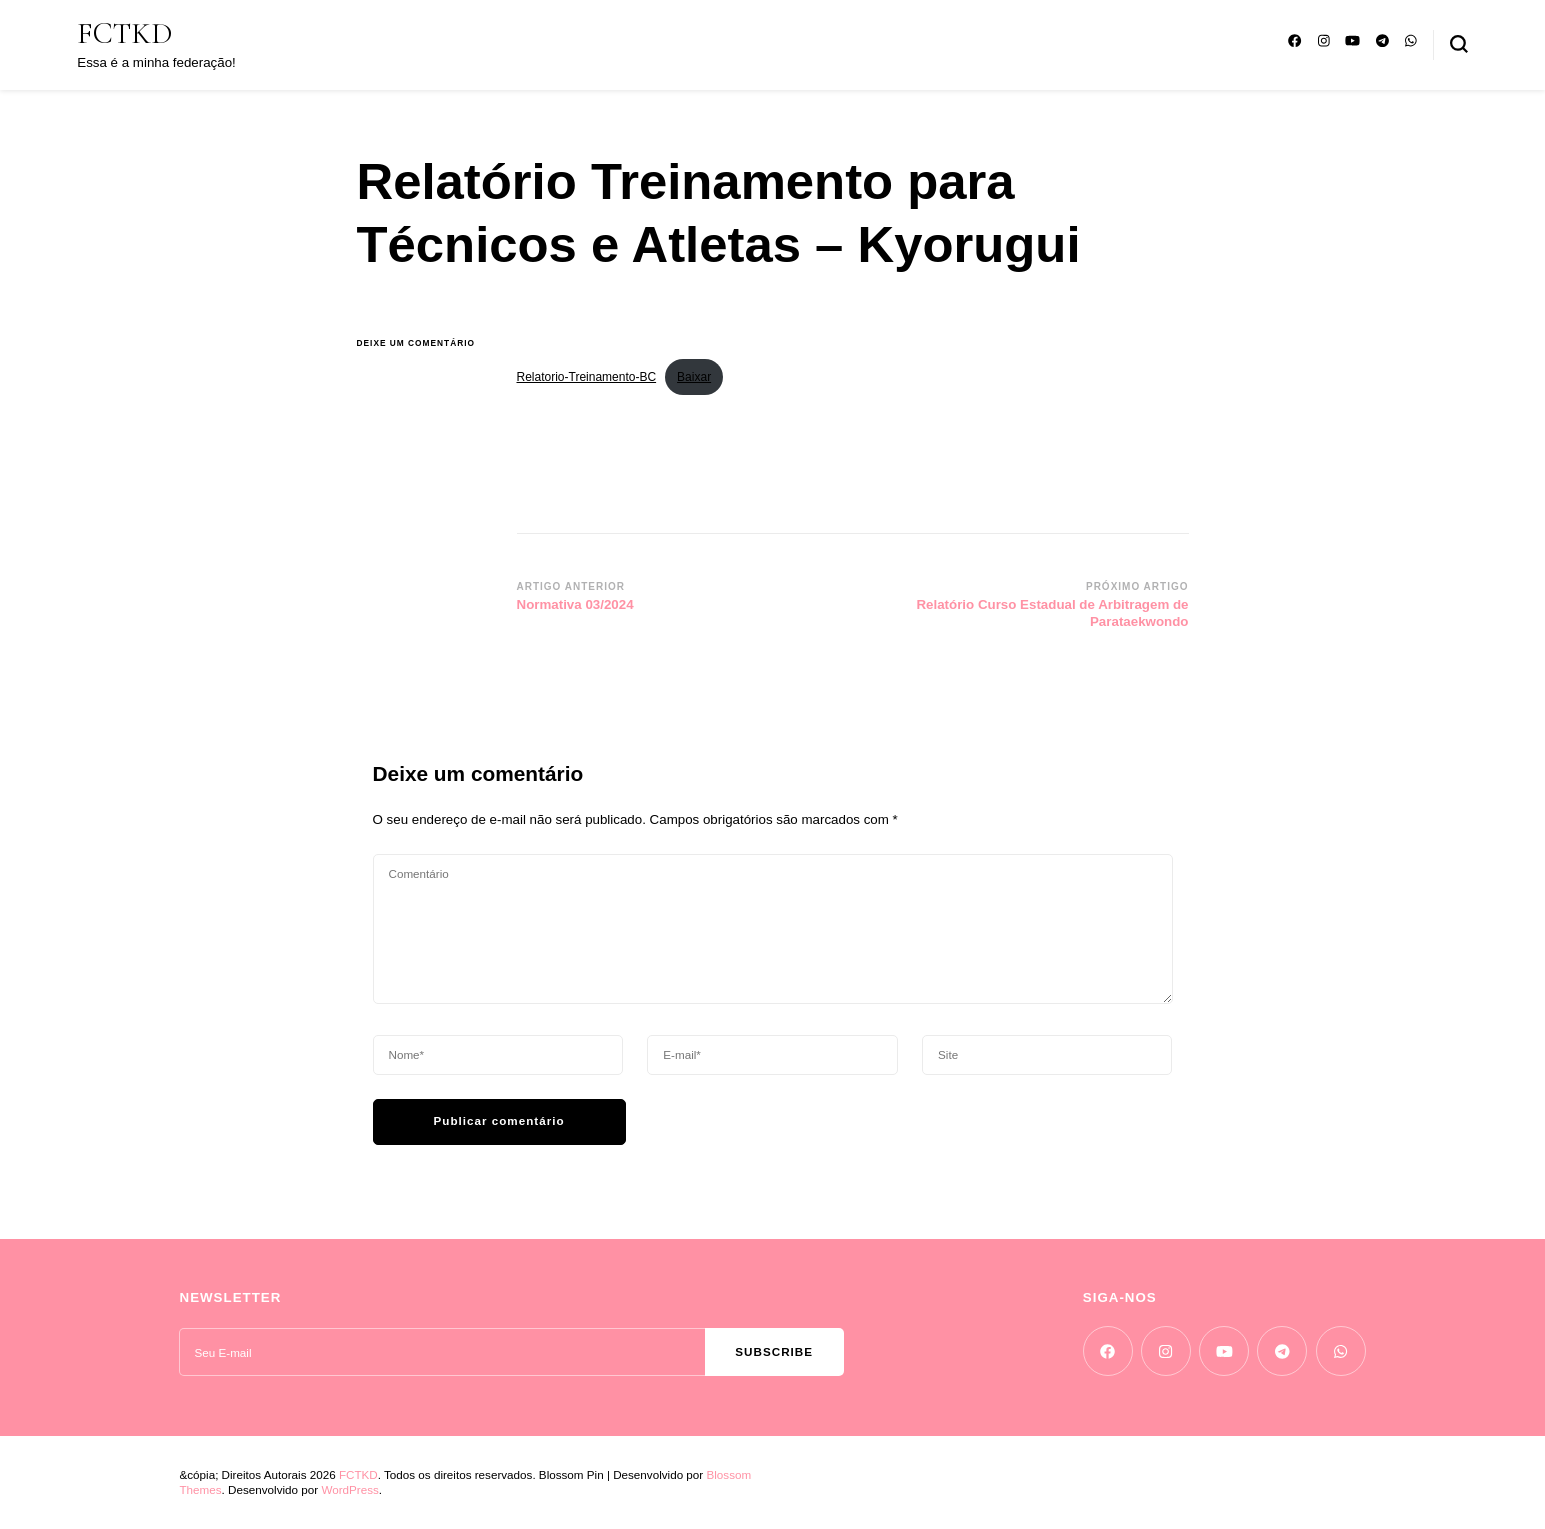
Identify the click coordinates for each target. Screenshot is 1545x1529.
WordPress (349, 1489)
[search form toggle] (1459, 44)
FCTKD (124, 33)
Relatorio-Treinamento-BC (587, 377)
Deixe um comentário (422, 343)
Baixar (694, 377)
